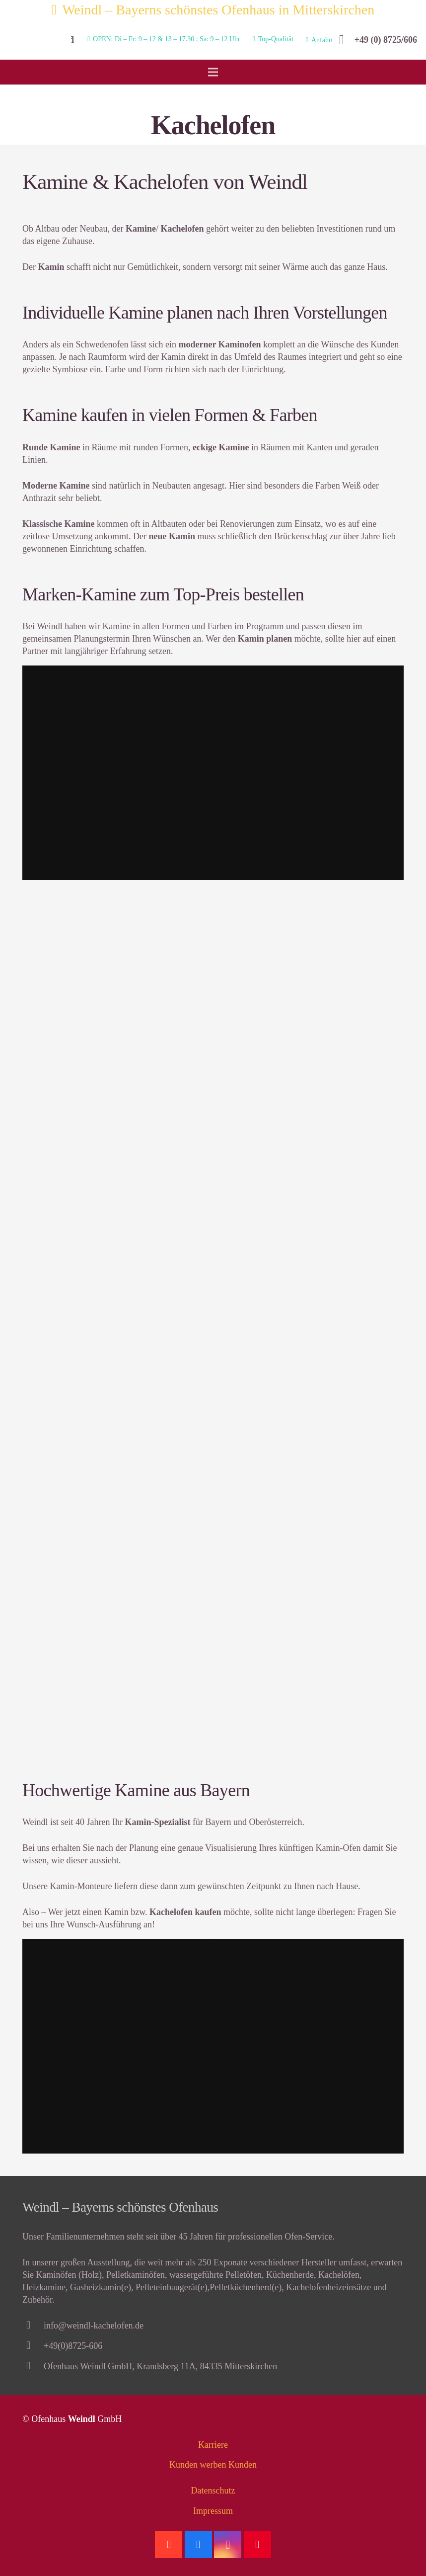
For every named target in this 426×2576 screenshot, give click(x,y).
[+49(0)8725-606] (33, 2346)
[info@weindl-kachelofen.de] (33, 2326)
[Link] (34, 40)
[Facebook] (198, 2544)
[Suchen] (71, 39)
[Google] (168, 2544)
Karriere (213, 2445)
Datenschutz (213, 2490)
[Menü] (213, 72)
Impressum (213, 2511)
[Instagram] (227, 2544)
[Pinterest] (257, 2544)
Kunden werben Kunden (213, 2465)
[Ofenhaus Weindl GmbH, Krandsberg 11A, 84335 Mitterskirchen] (33, 2366)
